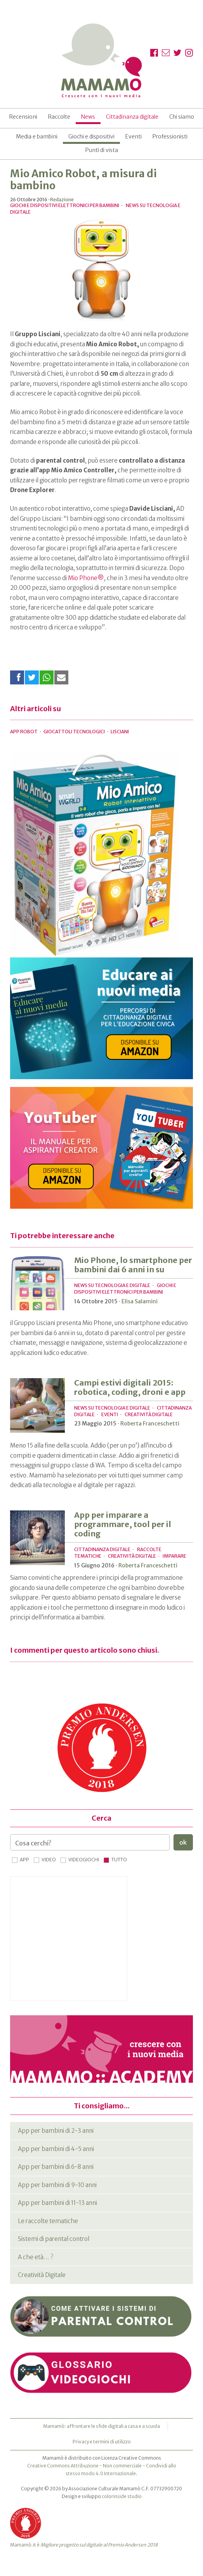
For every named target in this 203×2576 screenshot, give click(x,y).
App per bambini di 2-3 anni (56, 2130)
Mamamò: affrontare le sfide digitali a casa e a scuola (101, 2426)
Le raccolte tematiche (48, 2221)
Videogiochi (83, 1859)
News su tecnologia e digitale (112, 1285)
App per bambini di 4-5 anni (56, 2149)
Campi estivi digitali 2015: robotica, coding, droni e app (130, 1387)
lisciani (120, 731)
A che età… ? (35, 2257)
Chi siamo (181, 116)
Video (49, 1859)
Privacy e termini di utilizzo (102, 2442)
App (24, 1859)
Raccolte (59, 116)
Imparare (174, 1556)
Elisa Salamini (139, 1301)
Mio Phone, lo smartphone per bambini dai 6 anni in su (133, 1264)
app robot (24, 731)
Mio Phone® (86, 578)
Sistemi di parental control (53, 2239)
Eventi (133, 136)
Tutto (119, 1859)
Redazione (62, 199)
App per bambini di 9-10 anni (57, 2185)
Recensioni (23, 116)
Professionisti (170, 136)
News (88, 116)
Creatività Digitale (149, 1414)
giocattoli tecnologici (74, 731)
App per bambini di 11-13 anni (57, 2202)
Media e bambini (36, 136)
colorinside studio (122, 2496)
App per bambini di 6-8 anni (56, 2166)
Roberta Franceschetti (149, 1423)
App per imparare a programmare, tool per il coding (122, 1524)
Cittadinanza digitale (132, 116)
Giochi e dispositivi (91, 136)
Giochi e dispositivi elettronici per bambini (64, 205)
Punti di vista (101, 150)
